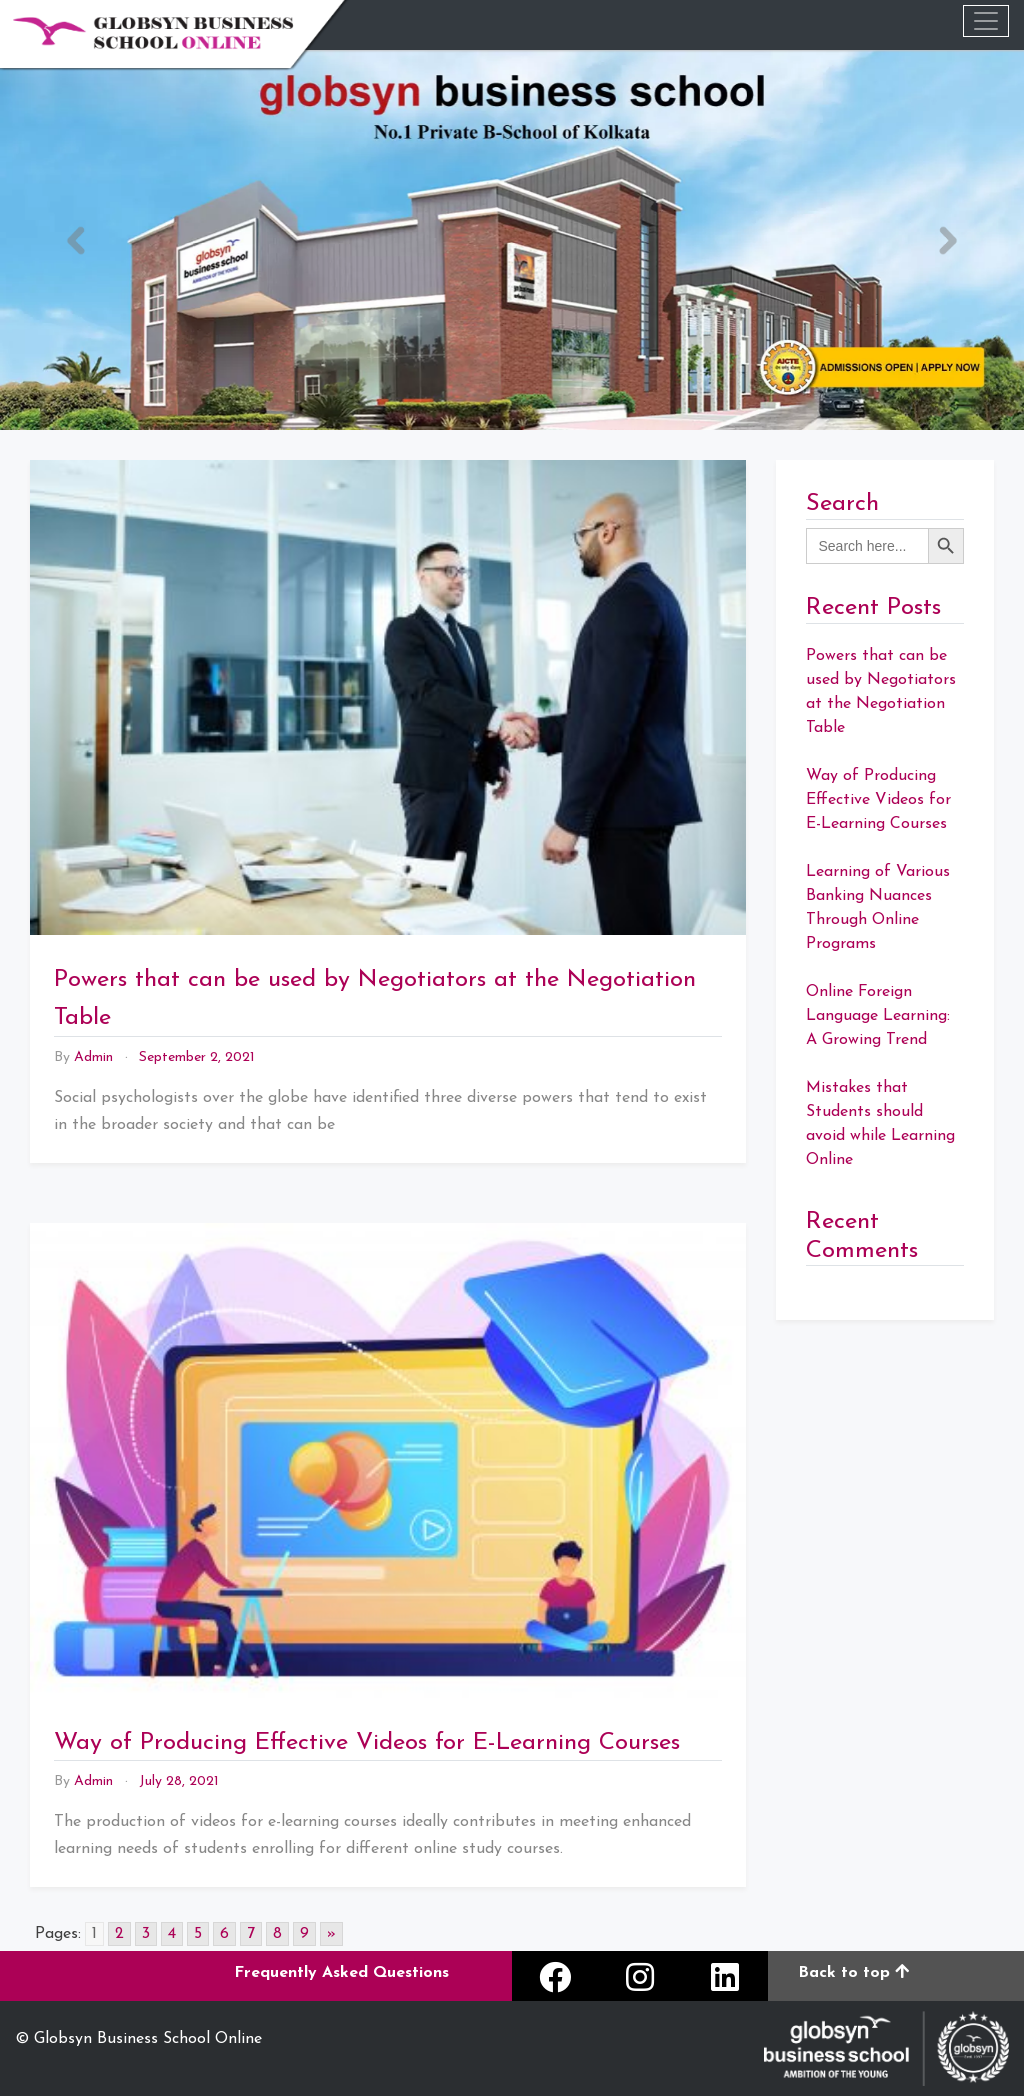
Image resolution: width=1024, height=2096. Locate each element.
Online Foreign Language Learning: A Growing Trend (878, 1016)
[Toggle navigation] (986, 21)
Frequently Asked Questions (341, 1973)
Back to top (853, 1973)
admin (93, 1057)
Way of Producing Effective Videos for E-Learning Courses (367, 1743)
